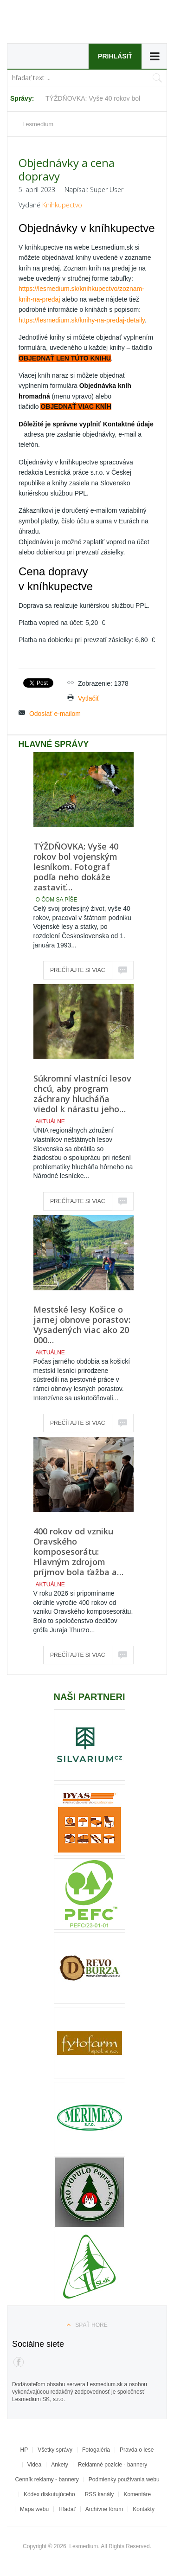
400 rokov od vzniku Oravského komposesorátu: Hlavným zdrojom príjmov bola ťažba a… (78, 1552)
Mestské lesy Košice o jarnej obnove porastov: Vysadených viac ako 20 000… (81, 1325)
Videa (34, 2464)
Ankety (59, 2464)
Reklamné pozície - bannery (112, 2464)
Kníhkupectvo (62, 204)
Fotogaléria (96, 2450)
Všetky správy (55, 2450)
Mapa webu (34, 2509)
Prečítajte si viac (77, 970)
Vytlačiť (88, 698)
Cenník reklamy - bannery (46, 2479)
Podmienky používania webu (124, 2479)
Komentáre (137, 2494)
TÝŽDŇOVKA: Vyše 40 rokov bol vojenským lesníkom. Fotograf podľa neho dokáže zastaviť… (75, 867)
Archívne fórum (104, 2509)
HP (24, 2450)
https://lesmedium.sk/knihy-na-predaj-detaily (82, 320)
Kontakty (144, 2509)
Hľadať (67, 2509)
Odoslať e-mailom (55, 713)
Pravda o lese (137, 2450)
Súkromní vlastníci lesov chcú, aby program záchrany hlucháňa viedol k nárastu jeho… (82, 1093)
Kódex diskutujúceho (49, 2494)
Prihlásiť (115, 56)
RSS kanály (99, 2494)
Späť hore (91, 2325)
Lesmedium (65, 24)
